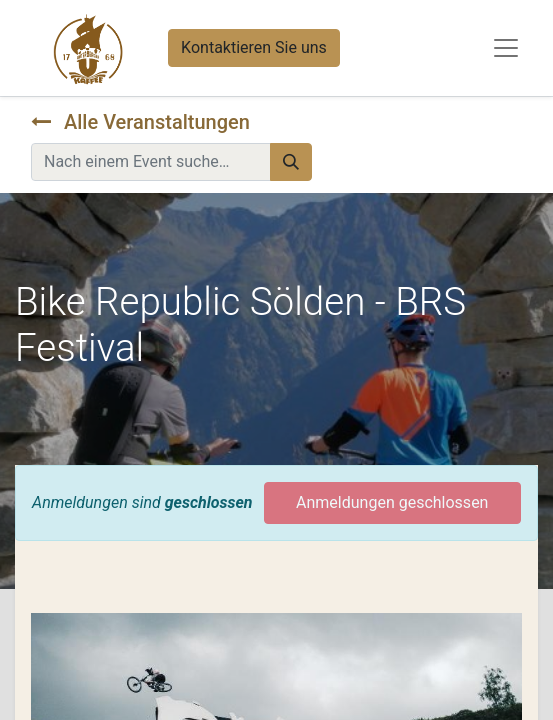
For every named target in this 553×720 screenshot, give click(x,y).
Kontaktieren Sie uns (254, 47)
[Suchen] (291, 162)
